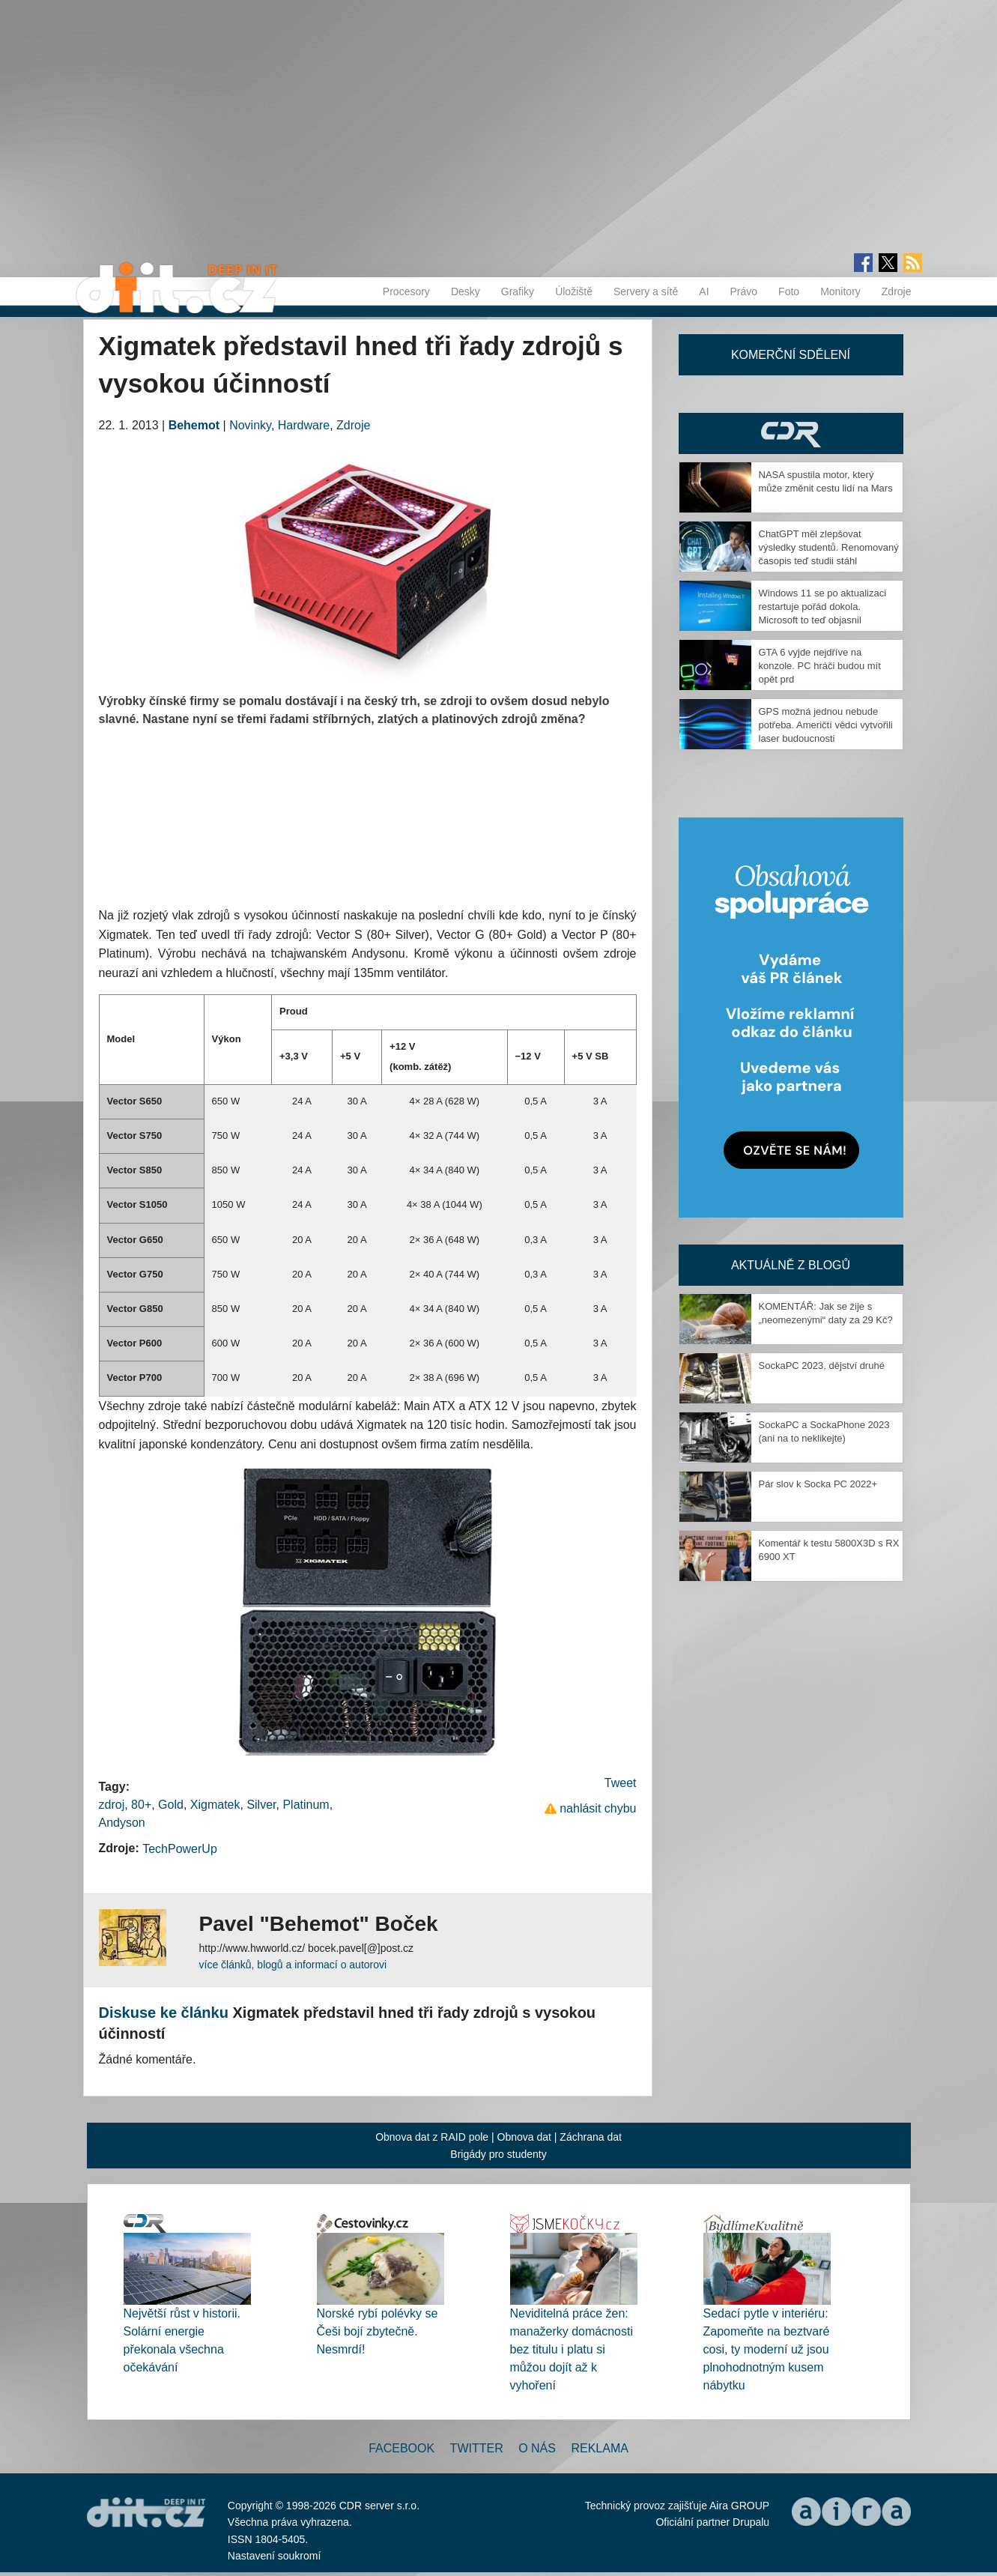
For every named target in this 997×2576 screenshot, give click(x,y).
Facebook (401, 2448)
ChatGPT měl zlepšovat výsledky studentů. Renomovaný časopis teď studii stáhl (829, 547)
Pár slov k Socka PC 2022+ (818, 1484)
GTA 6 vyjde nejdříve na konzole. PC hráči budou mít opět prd (820, 666)
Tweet (620, 1783)
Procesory (406, 291)
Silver (261, 1804)
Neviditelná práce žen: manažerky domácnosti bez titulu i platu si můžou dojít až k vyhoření (572, 2349)
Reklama (599, 2448)
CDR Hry (791, 433)
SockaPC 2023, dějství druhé (822, 1365)
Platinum (305, 1804)
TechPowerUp (179, 1848)
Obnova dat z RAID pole (431, 2137)
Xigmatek (215, 1804)
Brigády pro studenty (498, 2154)
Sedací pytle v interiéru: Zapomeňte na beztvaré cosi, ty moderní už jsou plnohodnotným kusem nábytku (766, 2349)
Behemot (194, 425)
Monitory (840, 291)
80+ (141, 1804)
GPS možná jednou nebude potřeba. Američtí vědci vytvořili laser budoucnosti (826, 725)
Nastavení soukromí (274, 2556)
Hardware (304, 425)
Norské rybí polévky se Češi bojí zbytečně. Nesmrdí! (377, 2331)
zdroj (112, 1804)
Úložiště (574, 291)
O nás (537, 2448)
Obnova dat (524, 2137)
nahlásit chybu (598, 1808)
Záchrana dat (591, 2137)
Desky (465, 291)
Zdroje (897, 291)
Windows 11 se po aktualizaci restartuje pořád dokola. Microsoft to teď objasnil (823, 606)
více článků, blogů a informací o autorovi (293, 1965)
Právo (744, 291)
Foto (788, 291)
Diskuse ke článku (163, 2012)
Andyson (122, 1822)
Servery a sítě (645, 291)
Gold (171, 1804)
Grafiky (517, 291)
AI (704, 291)
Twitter (476, 2448)
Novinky (250, 425)
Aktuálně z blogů (790, 1265)
